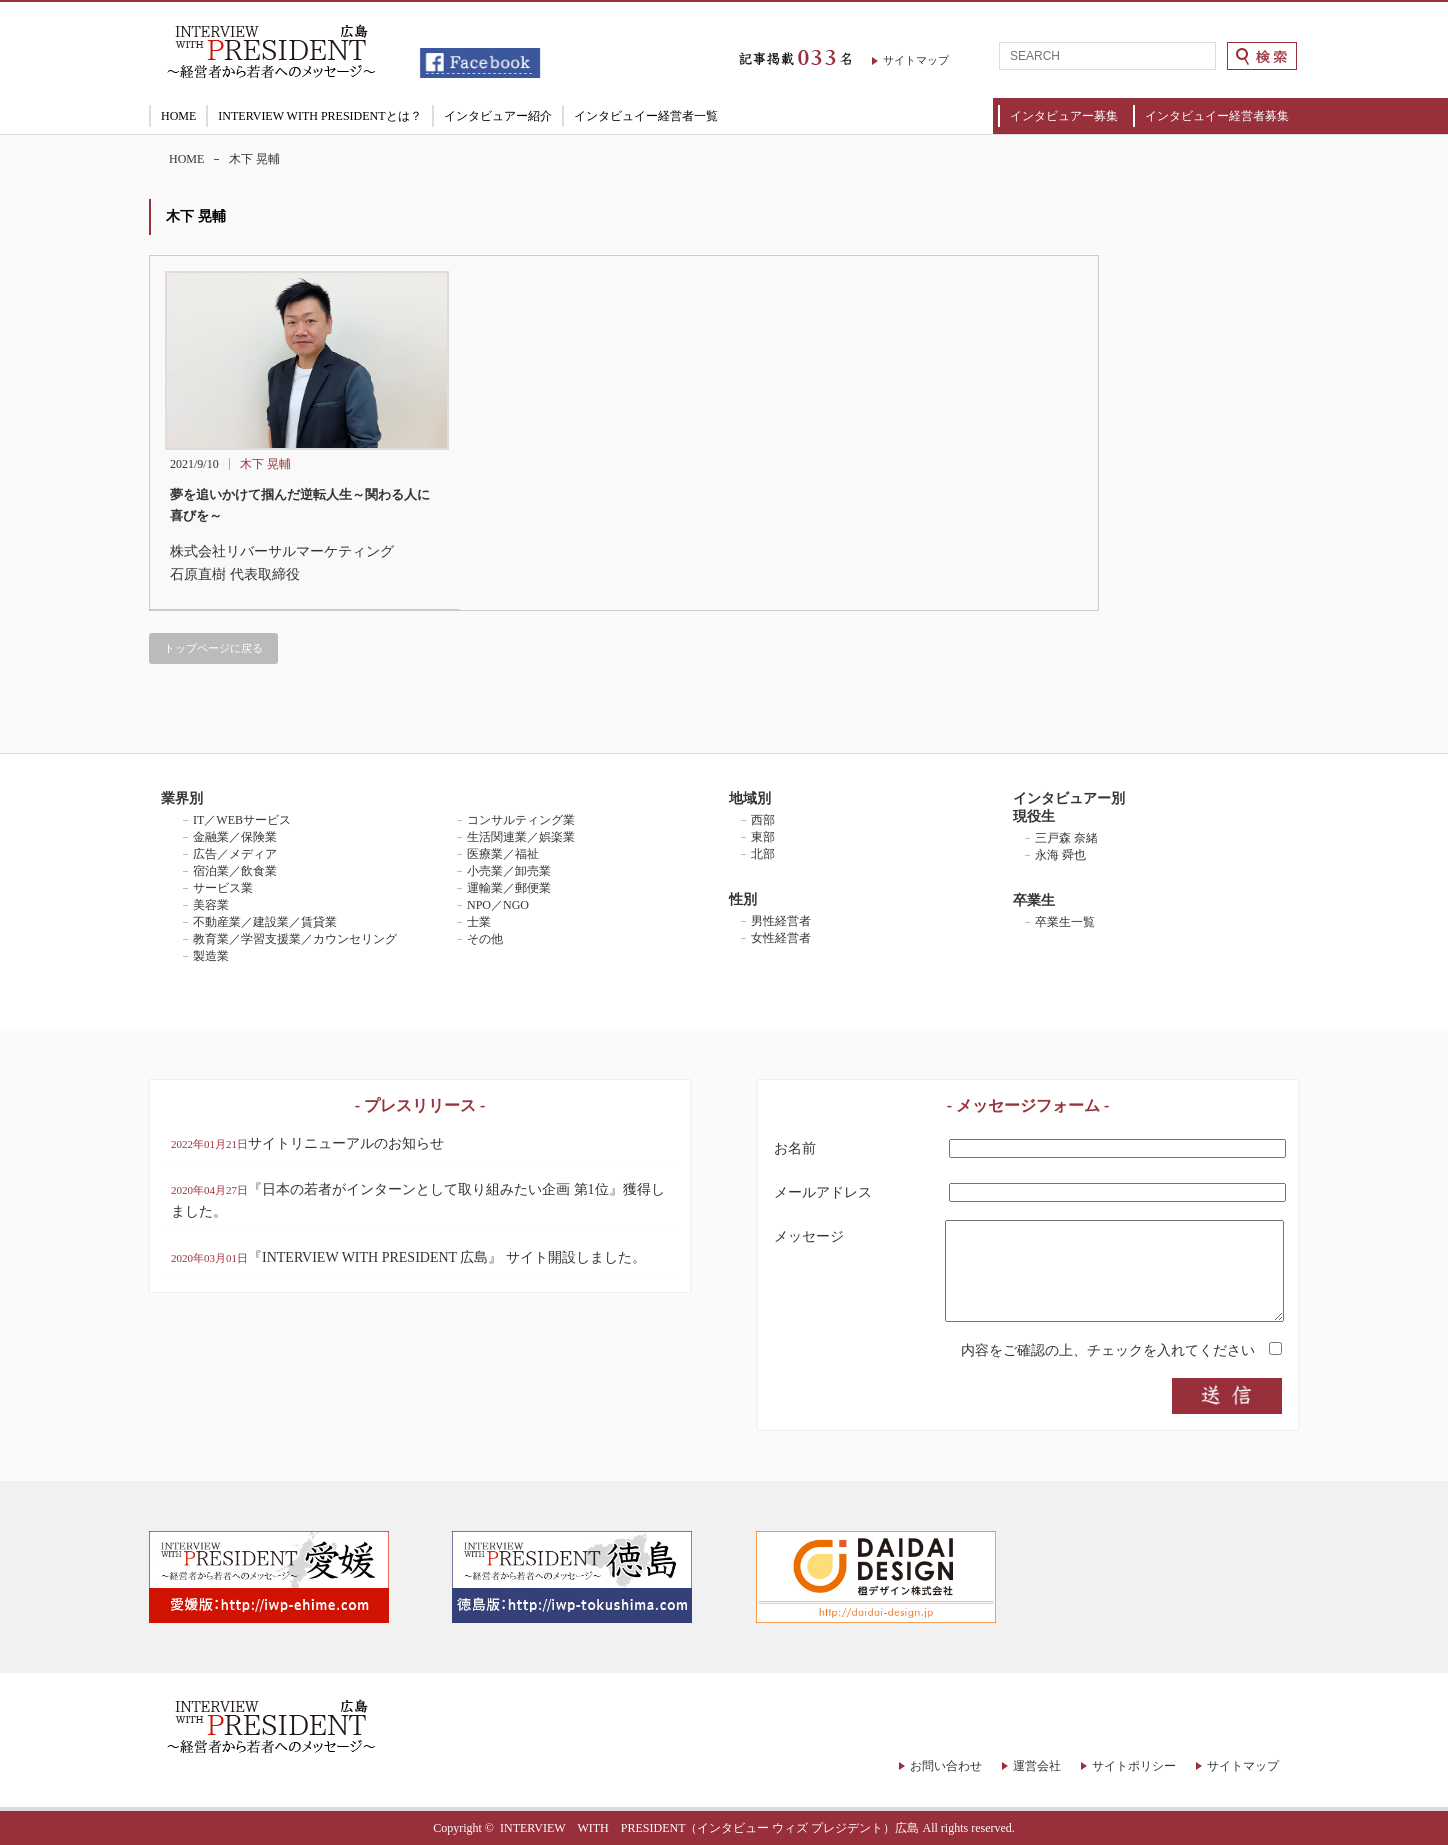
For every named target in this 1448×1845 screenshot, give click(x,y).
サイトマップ (1243, 1766)
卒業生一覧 (1065, 922)
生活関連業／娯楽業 (521, 837)
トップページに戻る (213, 648)
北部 (763, 854)
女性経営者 (781, 938)
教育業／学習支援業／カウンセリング (295, 939)
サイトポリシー (1134, 1766)
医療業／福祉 (503, 854)
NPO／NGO (498, 905)
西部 (763, 820)
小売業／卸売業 (509, 871)
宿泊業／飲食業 (235, 871)
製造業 (211, 956)
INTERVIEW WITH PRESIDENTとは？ (319, 116)
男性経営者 (781, 921)
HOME (178, 116)
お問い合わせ (946, 1766)
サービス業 (223, 888)
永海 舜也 (1060, 855)
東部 (763, 837)
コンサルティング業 (521, 820)
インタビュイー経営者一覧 (646, 116)
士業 (479, 922)
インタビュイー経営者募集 (1217, 116)
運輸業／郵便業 (509, 888)
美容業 (211, 905)
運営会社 (1037, 1766)
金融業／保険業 (235, 837)
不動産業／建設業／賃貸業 (265, 922)
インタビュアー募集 (1064, 116)
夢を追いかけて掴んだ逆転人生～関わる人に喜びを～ (300, 505)
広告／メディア (235, 854)
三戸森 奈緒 (1066, 838)
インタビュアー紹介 (498, 116)
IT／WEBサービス (242, 820)
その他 (485, 939)
